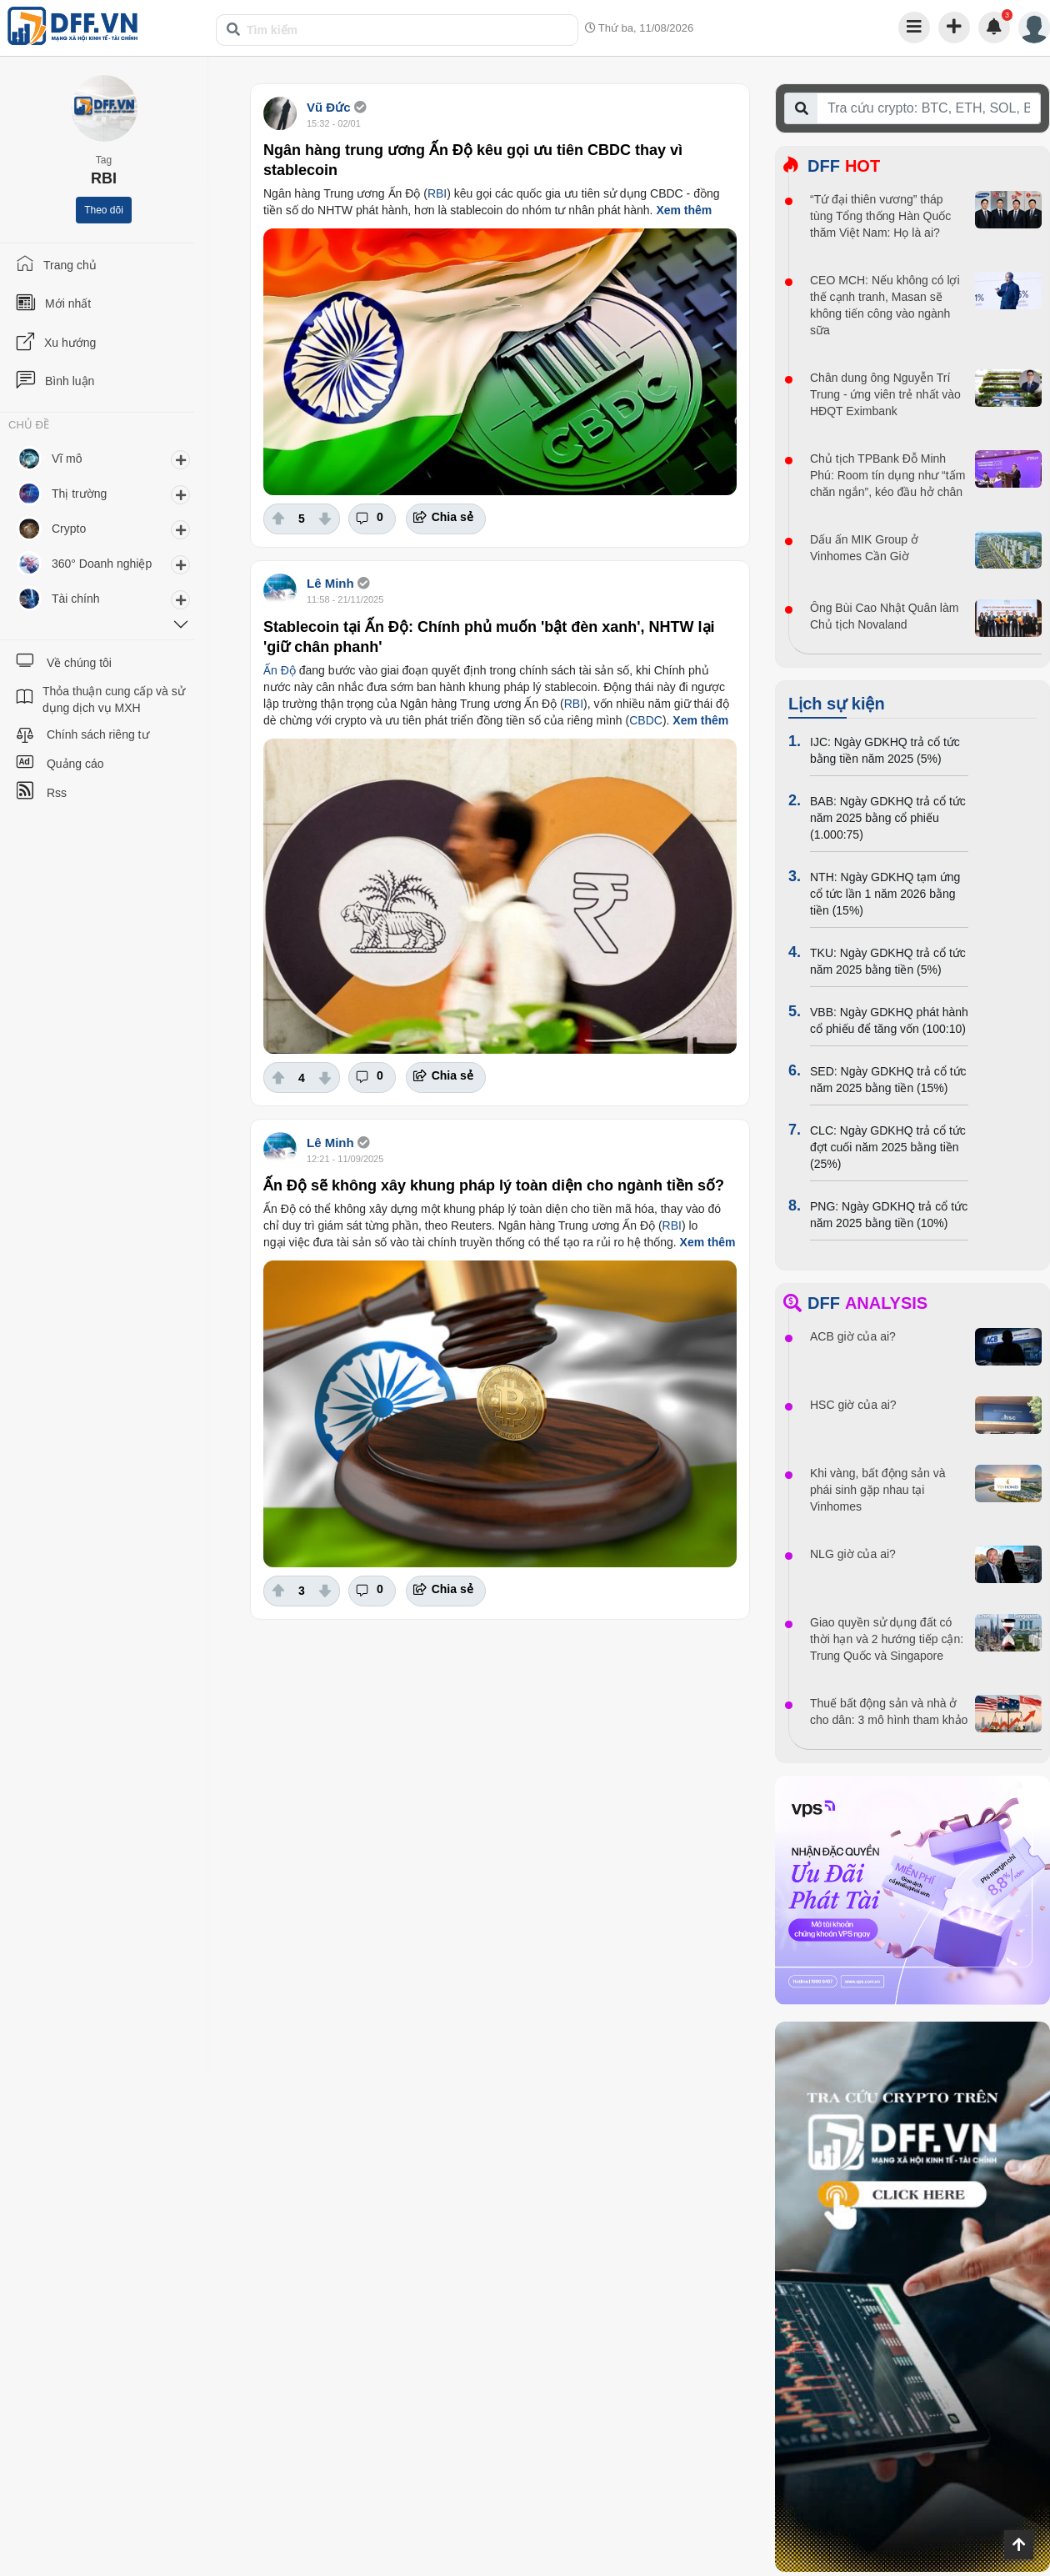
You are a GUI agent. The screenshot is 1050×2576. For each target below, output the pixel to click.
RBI (437, 193)
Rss (57, 792)
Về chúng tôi (79, 662)
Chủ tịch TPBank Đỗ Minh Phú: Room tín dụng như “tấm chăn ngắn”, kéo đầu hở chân (887, 475)
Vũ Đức (329, 107)
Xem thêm (684, 210)
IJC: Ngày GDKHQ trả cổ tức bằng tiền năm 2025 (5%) (885, 750)
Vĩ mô (67, 458)
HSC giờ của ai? (853, 1404)
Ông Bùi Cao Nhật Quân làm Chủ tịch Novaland (884, 616)
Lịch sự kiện (836, 703)
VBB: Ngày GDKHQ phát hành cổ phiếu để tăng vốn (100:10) (889, 1020)
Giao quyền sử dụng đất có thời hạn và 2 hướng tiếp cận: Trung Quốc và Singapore (886, 1639)
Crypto (69, 528)
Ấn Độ (279, 670)
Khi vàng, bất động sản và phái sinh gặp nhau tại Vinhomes (878, 1489)
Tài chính (76, 598)
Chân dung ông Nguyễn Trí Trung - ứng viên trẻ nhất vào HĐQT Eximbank (885, 394)
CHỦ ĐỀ (28, 425)
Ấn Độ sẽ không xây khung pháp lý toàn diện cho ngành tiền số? (493, 1185)
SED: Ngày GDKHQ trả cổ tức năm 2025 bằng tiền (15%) (888, 1080)
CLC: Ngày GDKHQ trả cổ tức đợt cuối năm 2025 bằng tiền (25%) (888, 1147)
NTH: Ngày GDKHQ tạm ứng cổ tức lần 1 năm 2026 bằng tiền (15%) (885, 893)
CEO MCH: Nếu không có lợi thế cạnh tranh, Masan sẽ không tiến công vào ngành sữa (885, 305)
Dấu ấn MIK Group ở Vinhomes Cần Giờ (864, 548)
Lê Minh (330, 583)
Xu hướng (70, 342)
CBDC (645, 720)
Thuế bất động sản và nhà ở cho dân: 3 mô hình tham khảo (889, 1711)
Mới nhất (68, 303)
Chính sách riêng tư (98, 734)
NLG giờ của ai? (853, 1554)
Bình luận (69, 381)
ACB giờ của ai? (853, 1336)
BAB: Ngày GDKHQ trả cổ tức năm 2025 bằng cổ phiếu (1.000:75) (888, 817)
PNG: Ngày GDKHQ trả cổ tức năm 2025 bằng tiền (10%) (889, 1215)
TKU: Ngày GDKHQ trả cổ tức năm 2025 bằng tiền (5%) (888, 961)
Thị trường (79, 493)
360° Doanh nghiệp (102, 563)
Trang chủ (70, 265)
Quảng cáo (75, 763)
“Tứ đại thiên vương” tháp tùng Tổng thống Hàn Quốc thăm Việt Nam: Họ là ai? (880, 216)
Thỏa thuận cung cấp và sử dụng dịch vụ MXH (113, 699)
